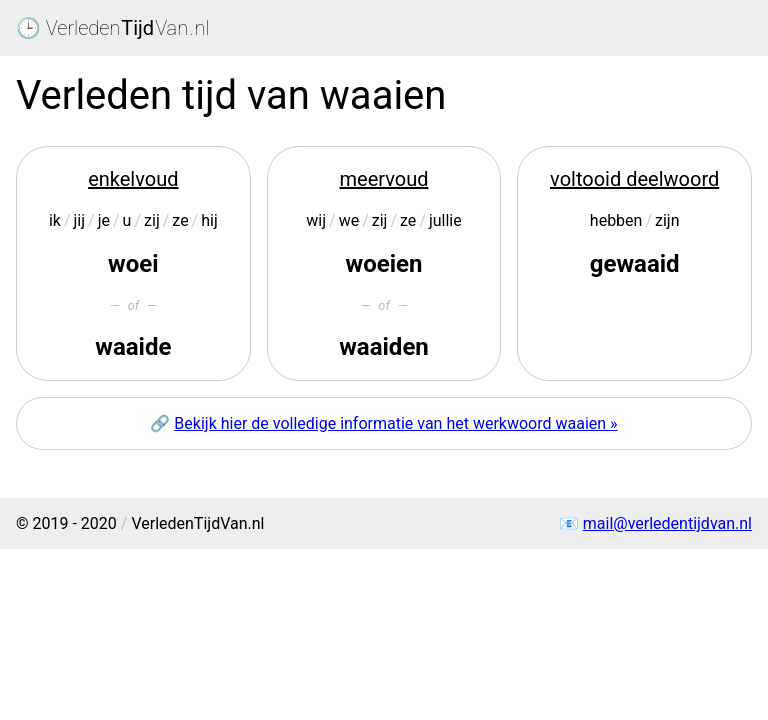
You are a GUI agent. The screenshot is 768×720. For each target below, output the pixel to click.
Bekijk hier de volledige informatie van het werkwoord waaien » (395, 423)
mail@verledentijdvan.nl (667, 523)
